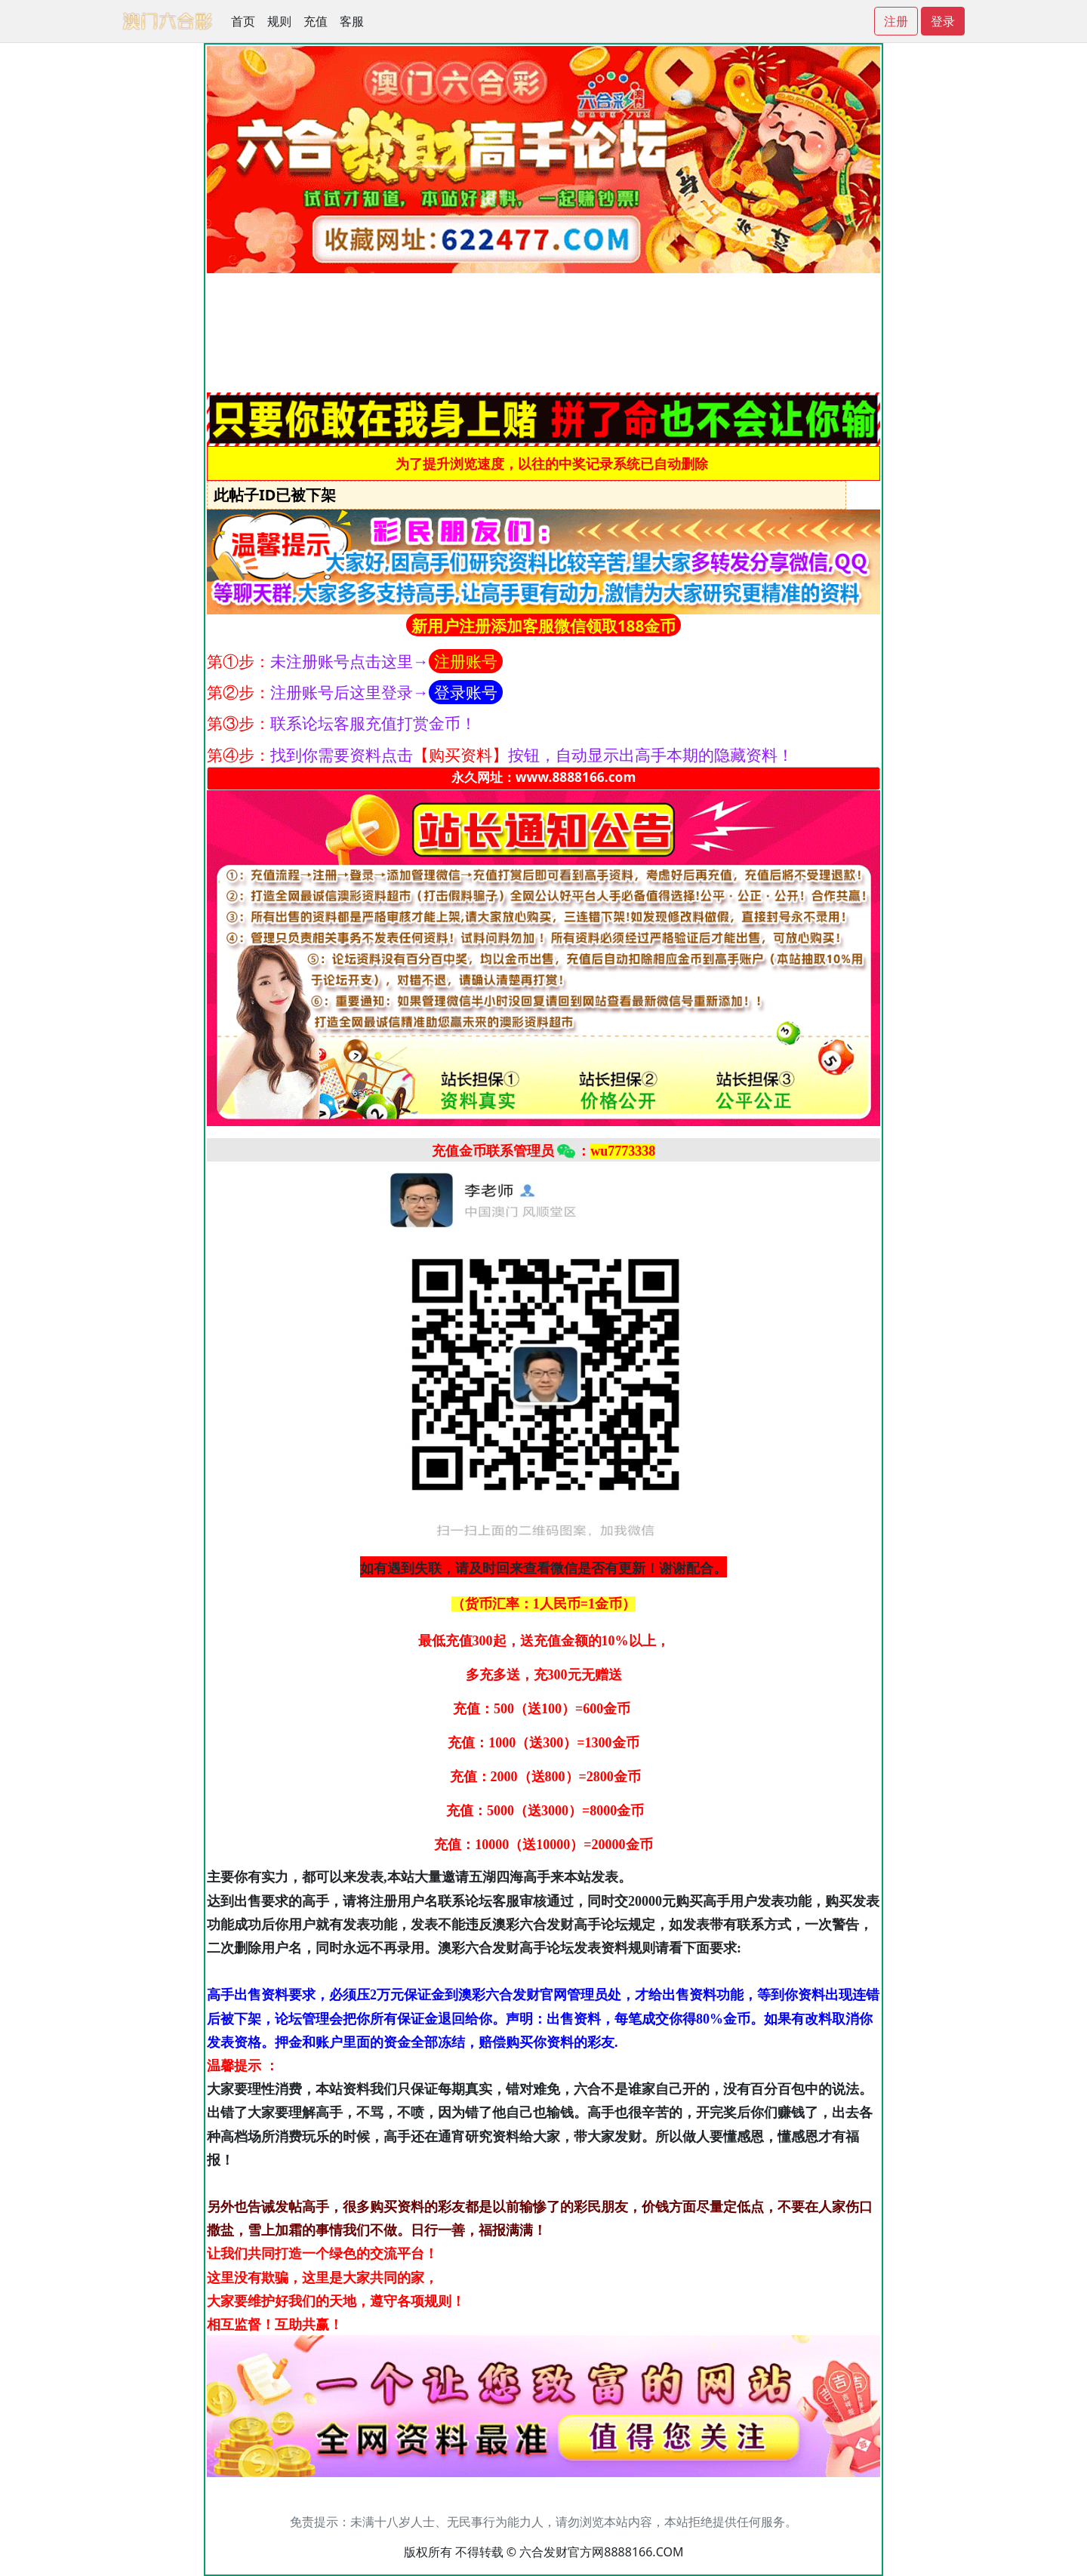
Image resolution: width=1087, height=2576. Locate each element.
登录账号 (465, 692)
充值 (315, 21)
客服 (352, 21)
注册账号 (465, 661)
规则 (279, 21)
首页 (243, 21)
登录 (943, 21)
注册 (896, 21)
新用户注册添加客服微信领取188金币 (543, 625)
